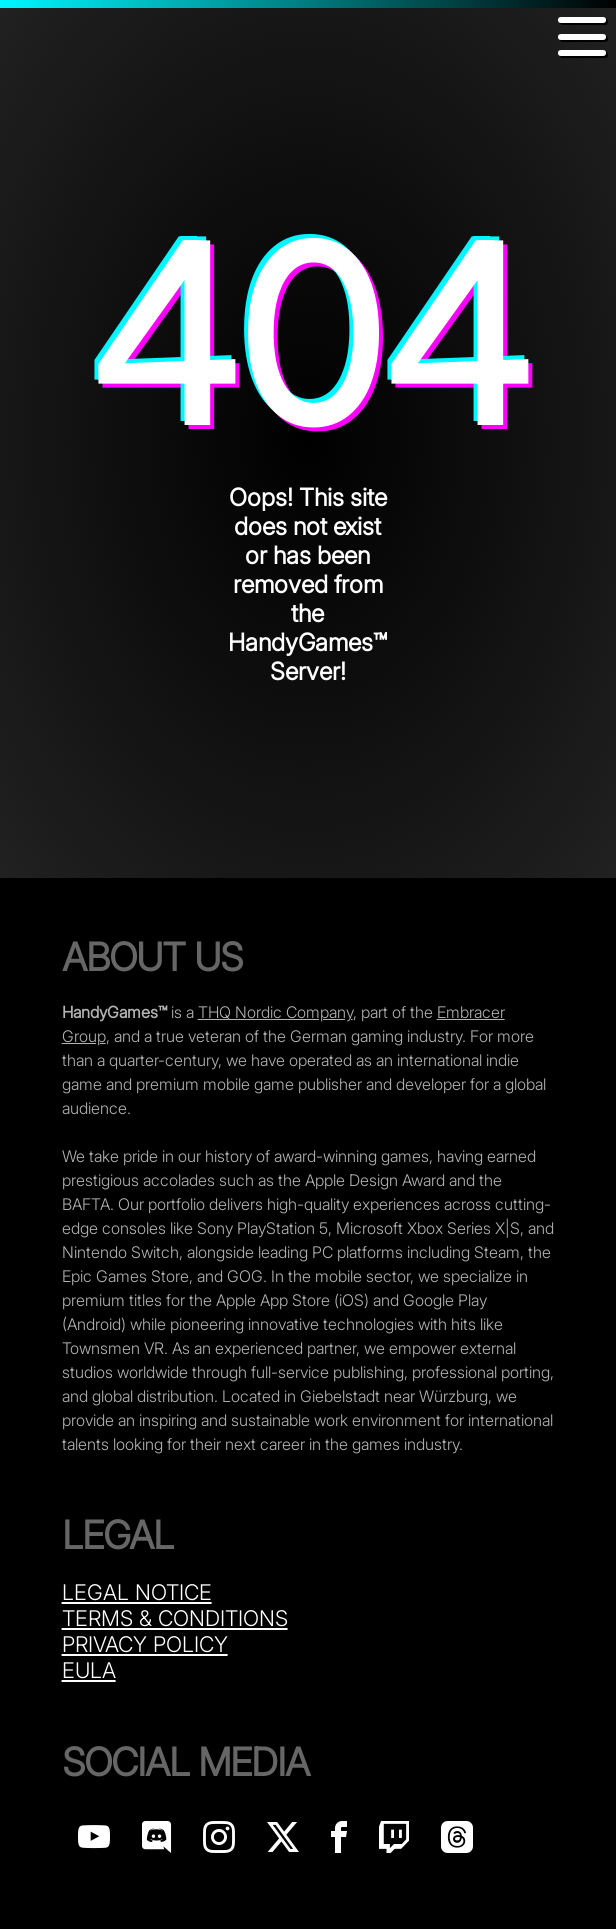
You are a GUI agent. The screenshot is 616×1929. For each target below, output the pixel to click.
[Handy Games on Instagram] (219, 1842)
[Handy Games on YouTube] (94, 1842)
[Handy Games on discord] (156, 1842)
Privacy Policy (145, 1644)
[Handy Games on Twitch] (394, 1842)
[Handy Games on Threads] (457, 1842)
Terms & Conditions (175, 1618)
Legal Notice (137, 1592)
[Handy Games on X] (283, 1842)
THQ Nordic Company (275, 1012)
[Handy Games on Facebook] (339, 1842)
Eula (89, 1670)
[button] (582, 36)
